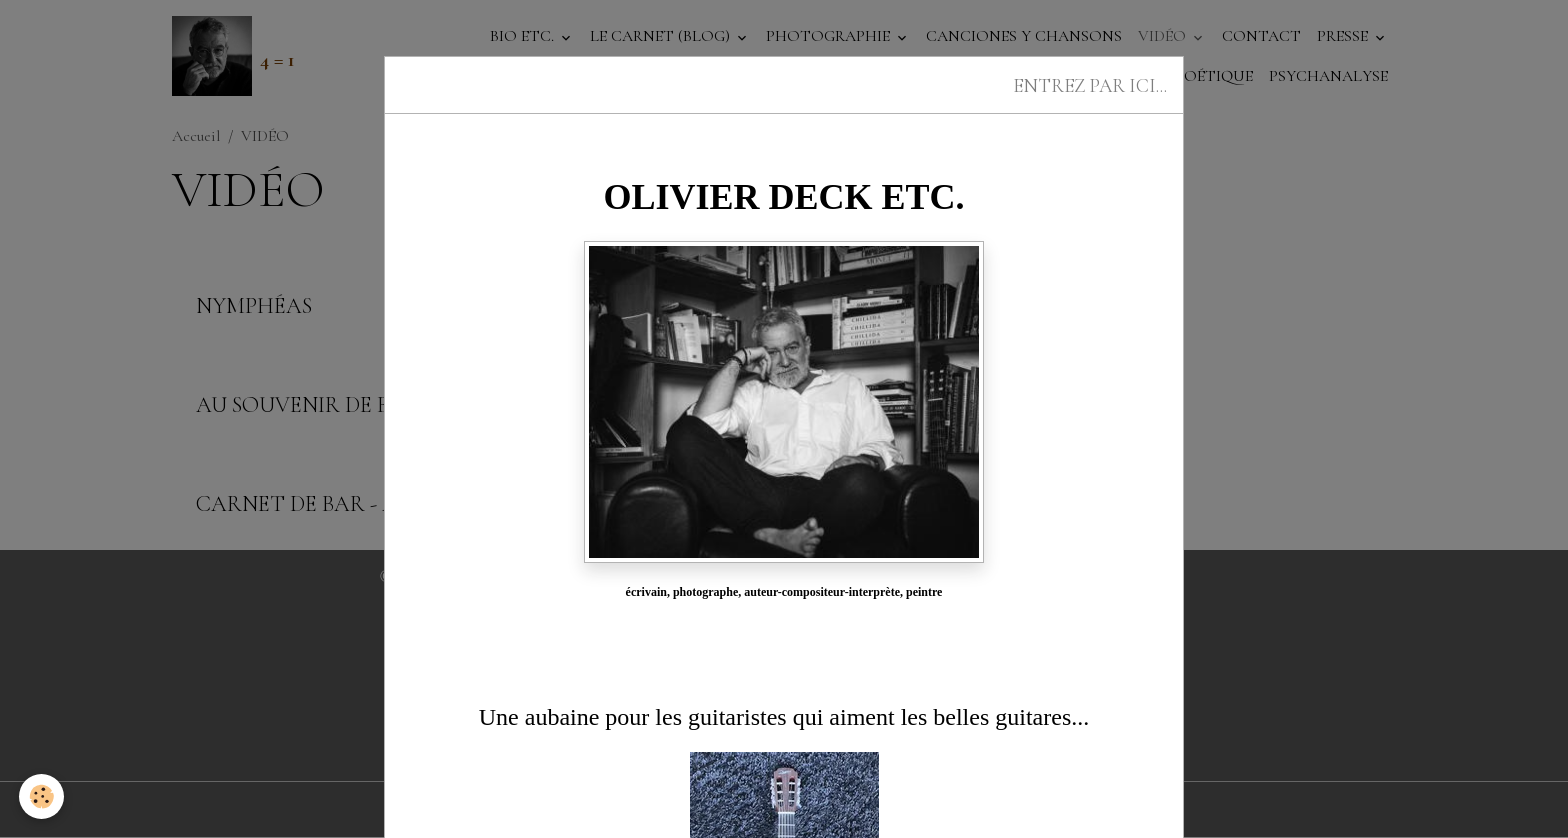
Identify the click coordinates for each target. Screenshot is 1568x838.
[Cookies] (42, 796)
